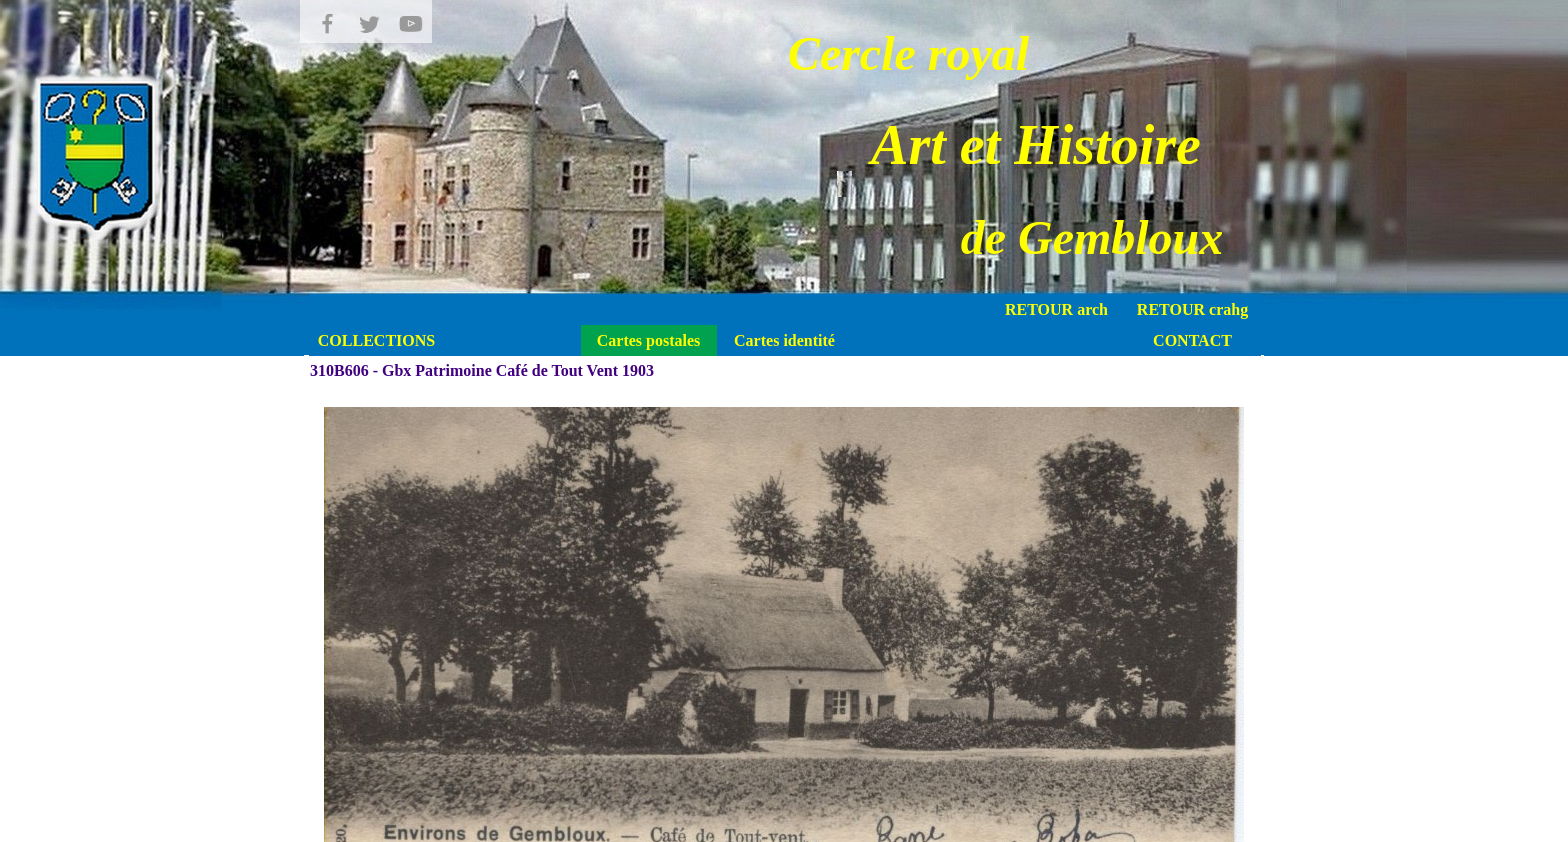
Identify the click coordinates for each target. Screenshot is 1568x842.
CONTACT (1192, 340)
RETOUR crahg (1192, 309)
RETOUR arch (1056, 309)
